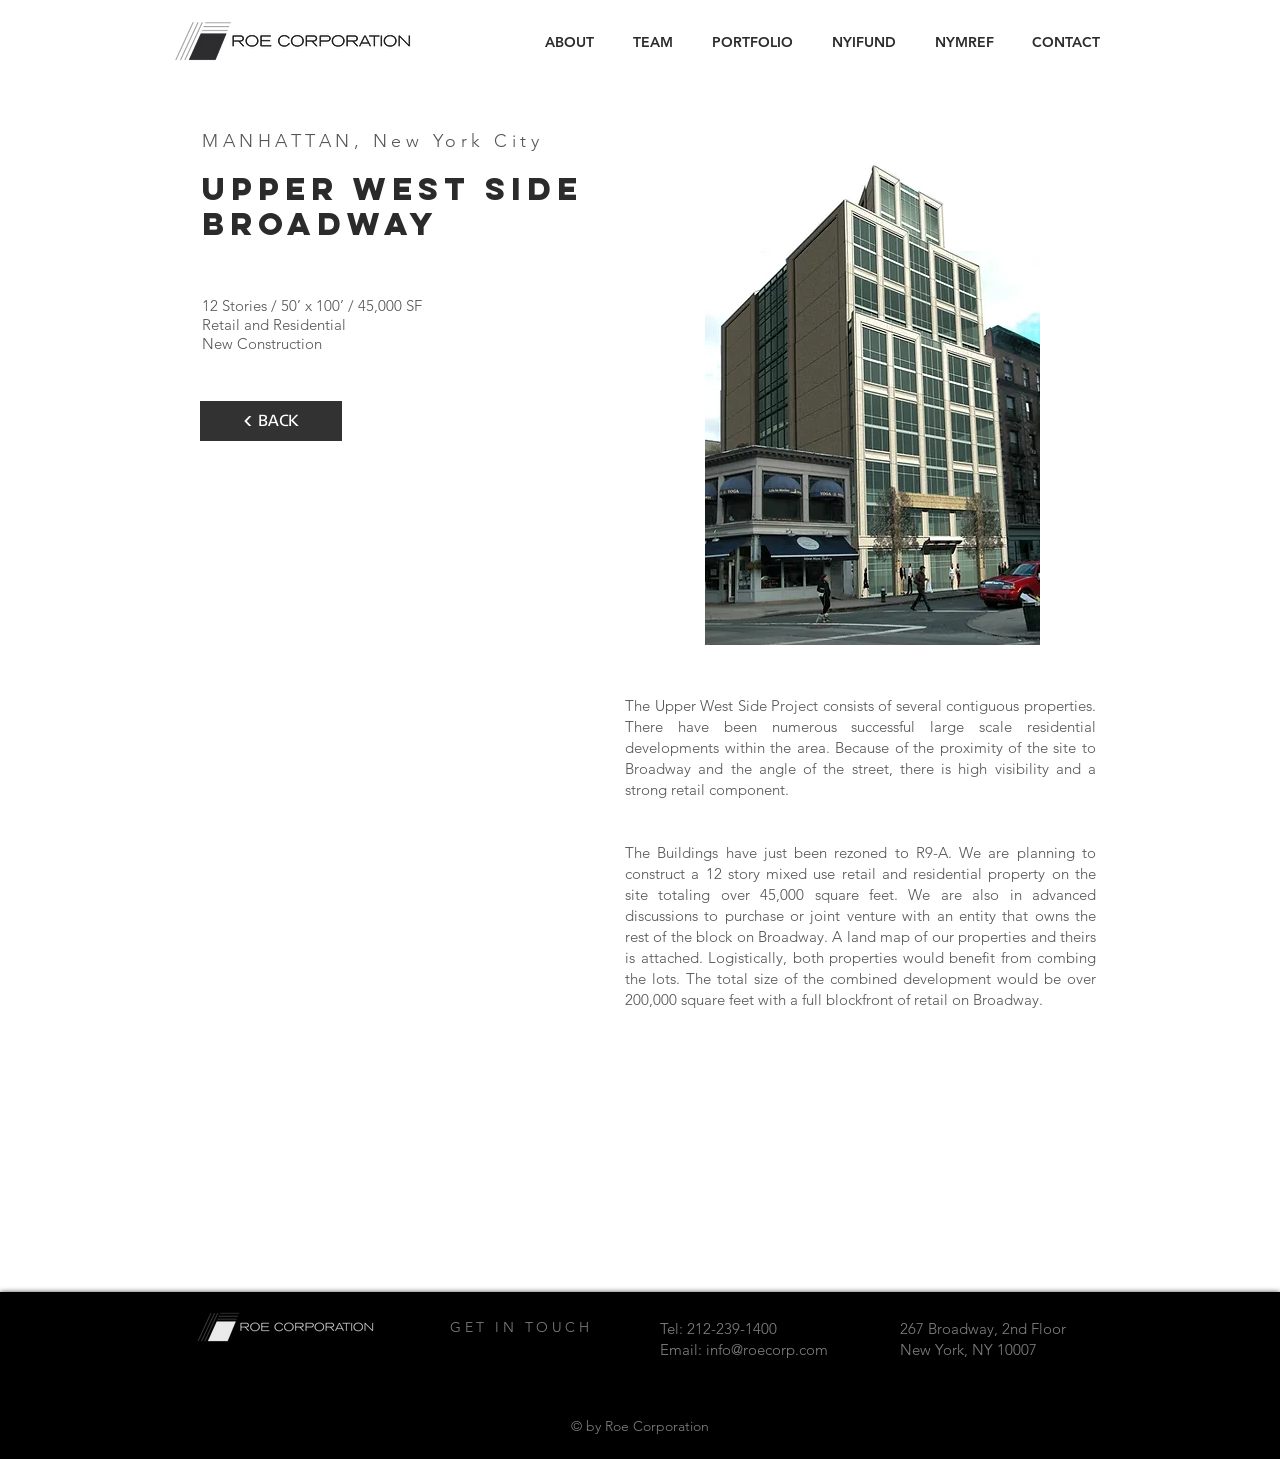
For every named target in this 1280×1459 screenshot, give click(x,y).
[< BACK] (271, 421)
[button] (752, 42)
